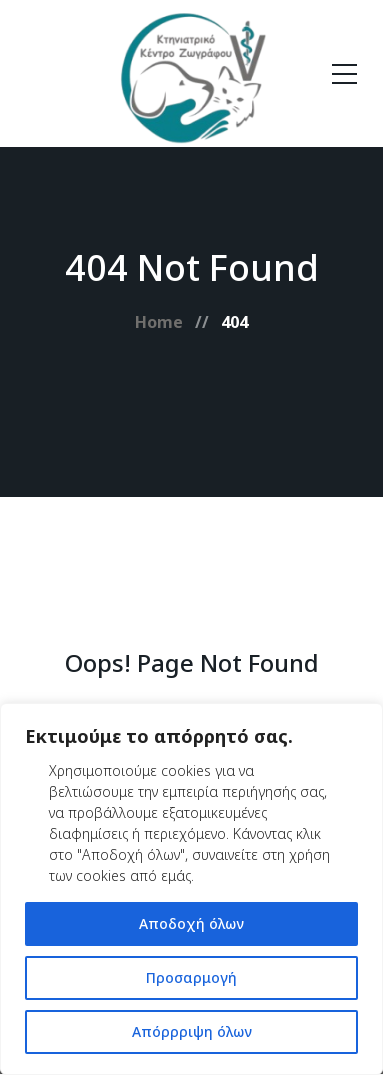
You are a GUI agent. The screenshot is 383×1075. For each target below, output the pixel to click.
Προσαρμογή (191, 977)
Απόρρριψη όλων (192, 1031)
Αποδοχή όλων (191, 923)
